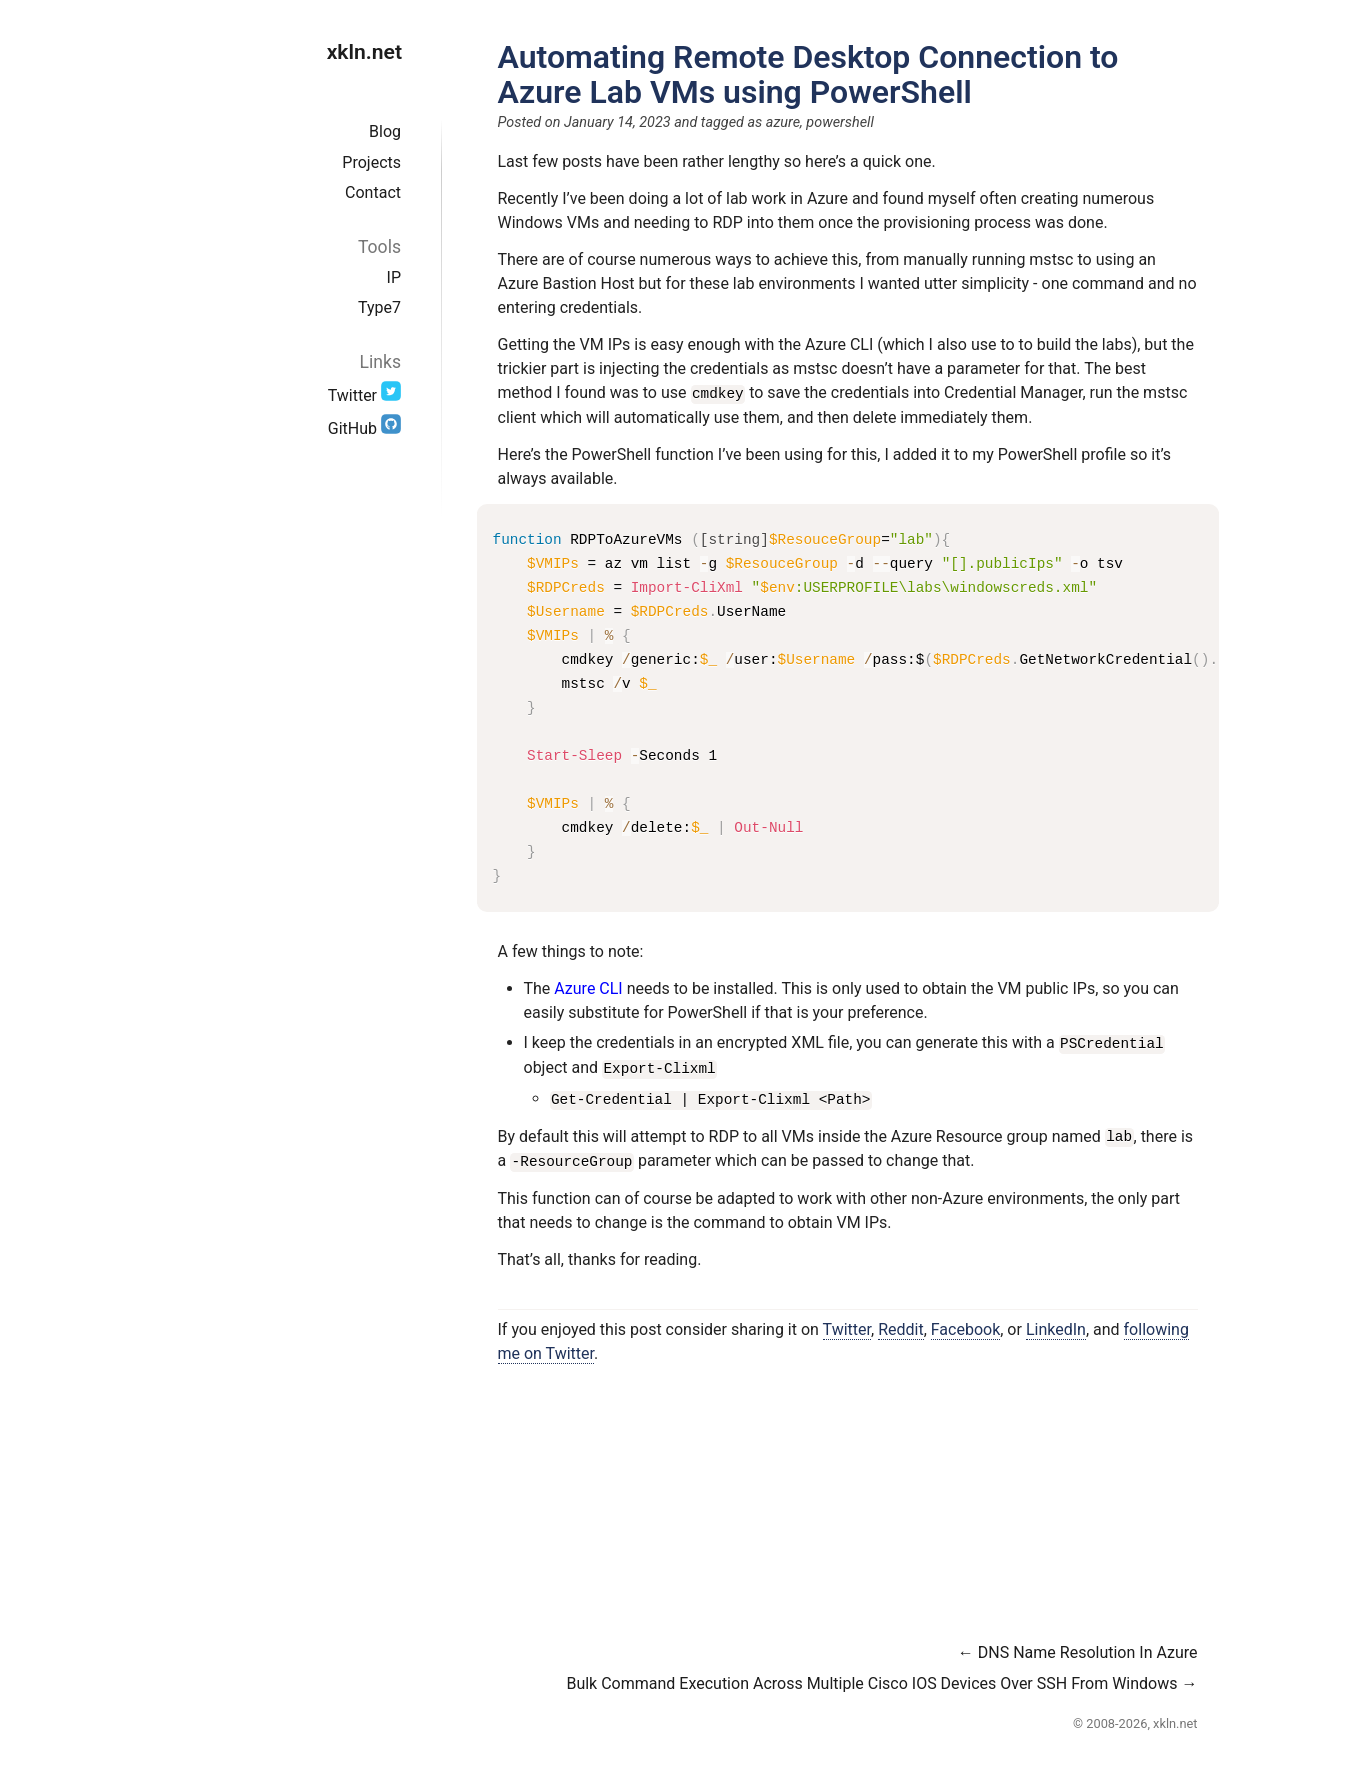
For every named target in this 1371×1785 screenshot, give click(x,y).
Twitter (364, 395)
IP (394, 277)
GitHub (364, 428)
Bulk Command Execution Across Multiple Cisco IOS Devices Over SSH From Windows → (881, 1679)
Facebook (965, 1325)
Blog (385, 131)
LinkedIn (1056, 1325)
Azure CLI (588, 987)
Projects (371, 162)
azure (783, 122)
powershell (840, 122)
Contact (373, 192)
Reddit (901, 1325)
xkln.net (364, 51)
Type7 (379, 307)
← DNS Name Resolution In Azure (1078, 1648)
